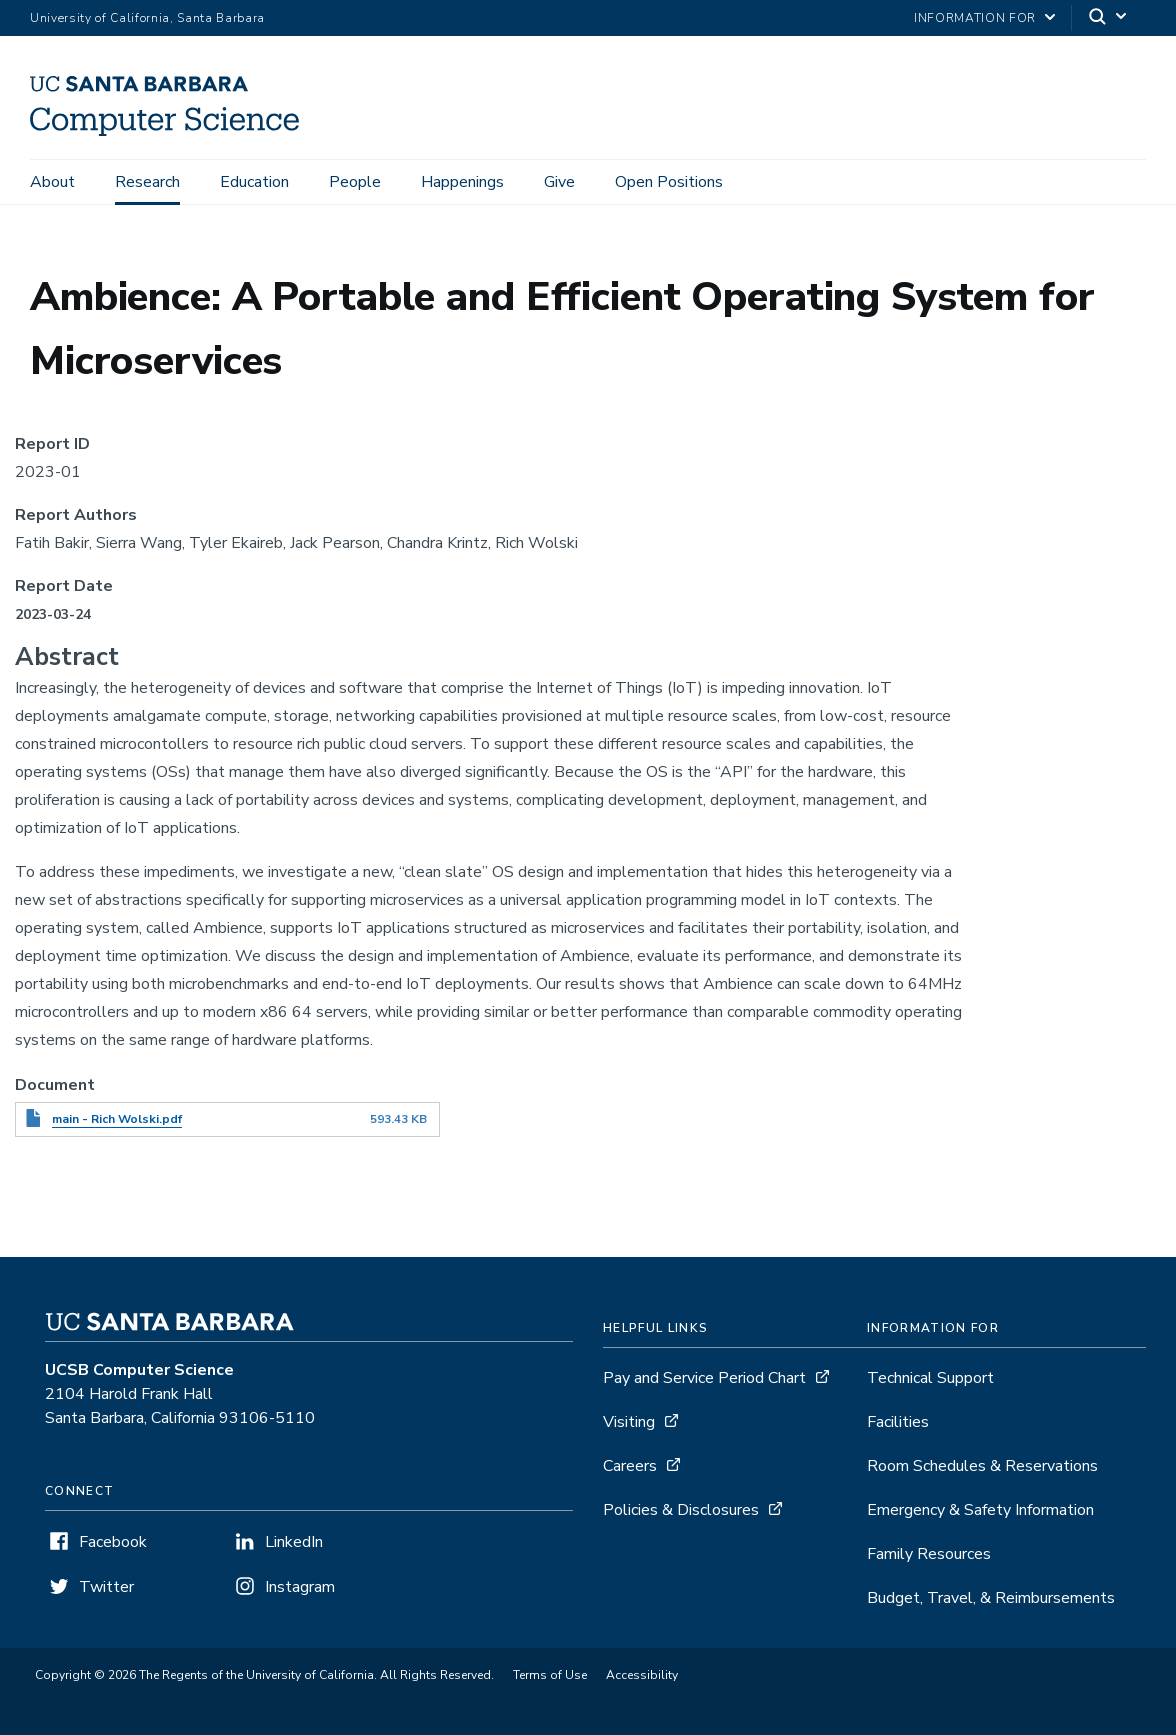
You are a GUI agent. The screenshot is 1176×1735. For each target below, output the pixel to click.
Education (254, 182)
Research (147, 182)
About (52, 182)
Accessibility (642, 1675)
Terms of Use (550, 1675)
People (355, 182)
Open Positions (669, 182)
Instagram (300, 1587)
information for (975, 18)
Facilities (898, 1422)
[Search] (1109, 18)
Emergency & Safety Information (980, 1510)
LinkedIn (294, 1542)
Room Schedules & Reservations (982, 1466)
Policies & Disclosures (681, 1510)
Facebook (113, 1542)
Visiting (629, 1422)
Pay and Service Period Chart (704, 1378)
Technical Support (930, 1378)
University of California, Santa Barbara (147, 18)
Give (559, 182)
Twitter (106, 1587)
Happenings (462, 182)
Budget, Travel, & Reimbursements (991, 1598)
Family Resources (929, 1554)
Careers (630, 1466)
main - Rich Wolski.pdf (117, 1119)
